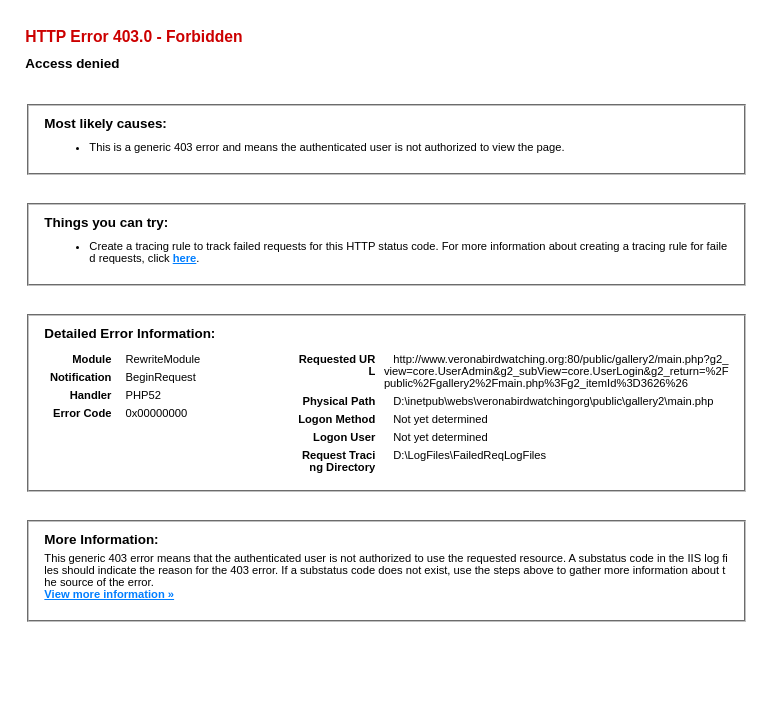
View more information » (109, 594)
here (185, 258)
